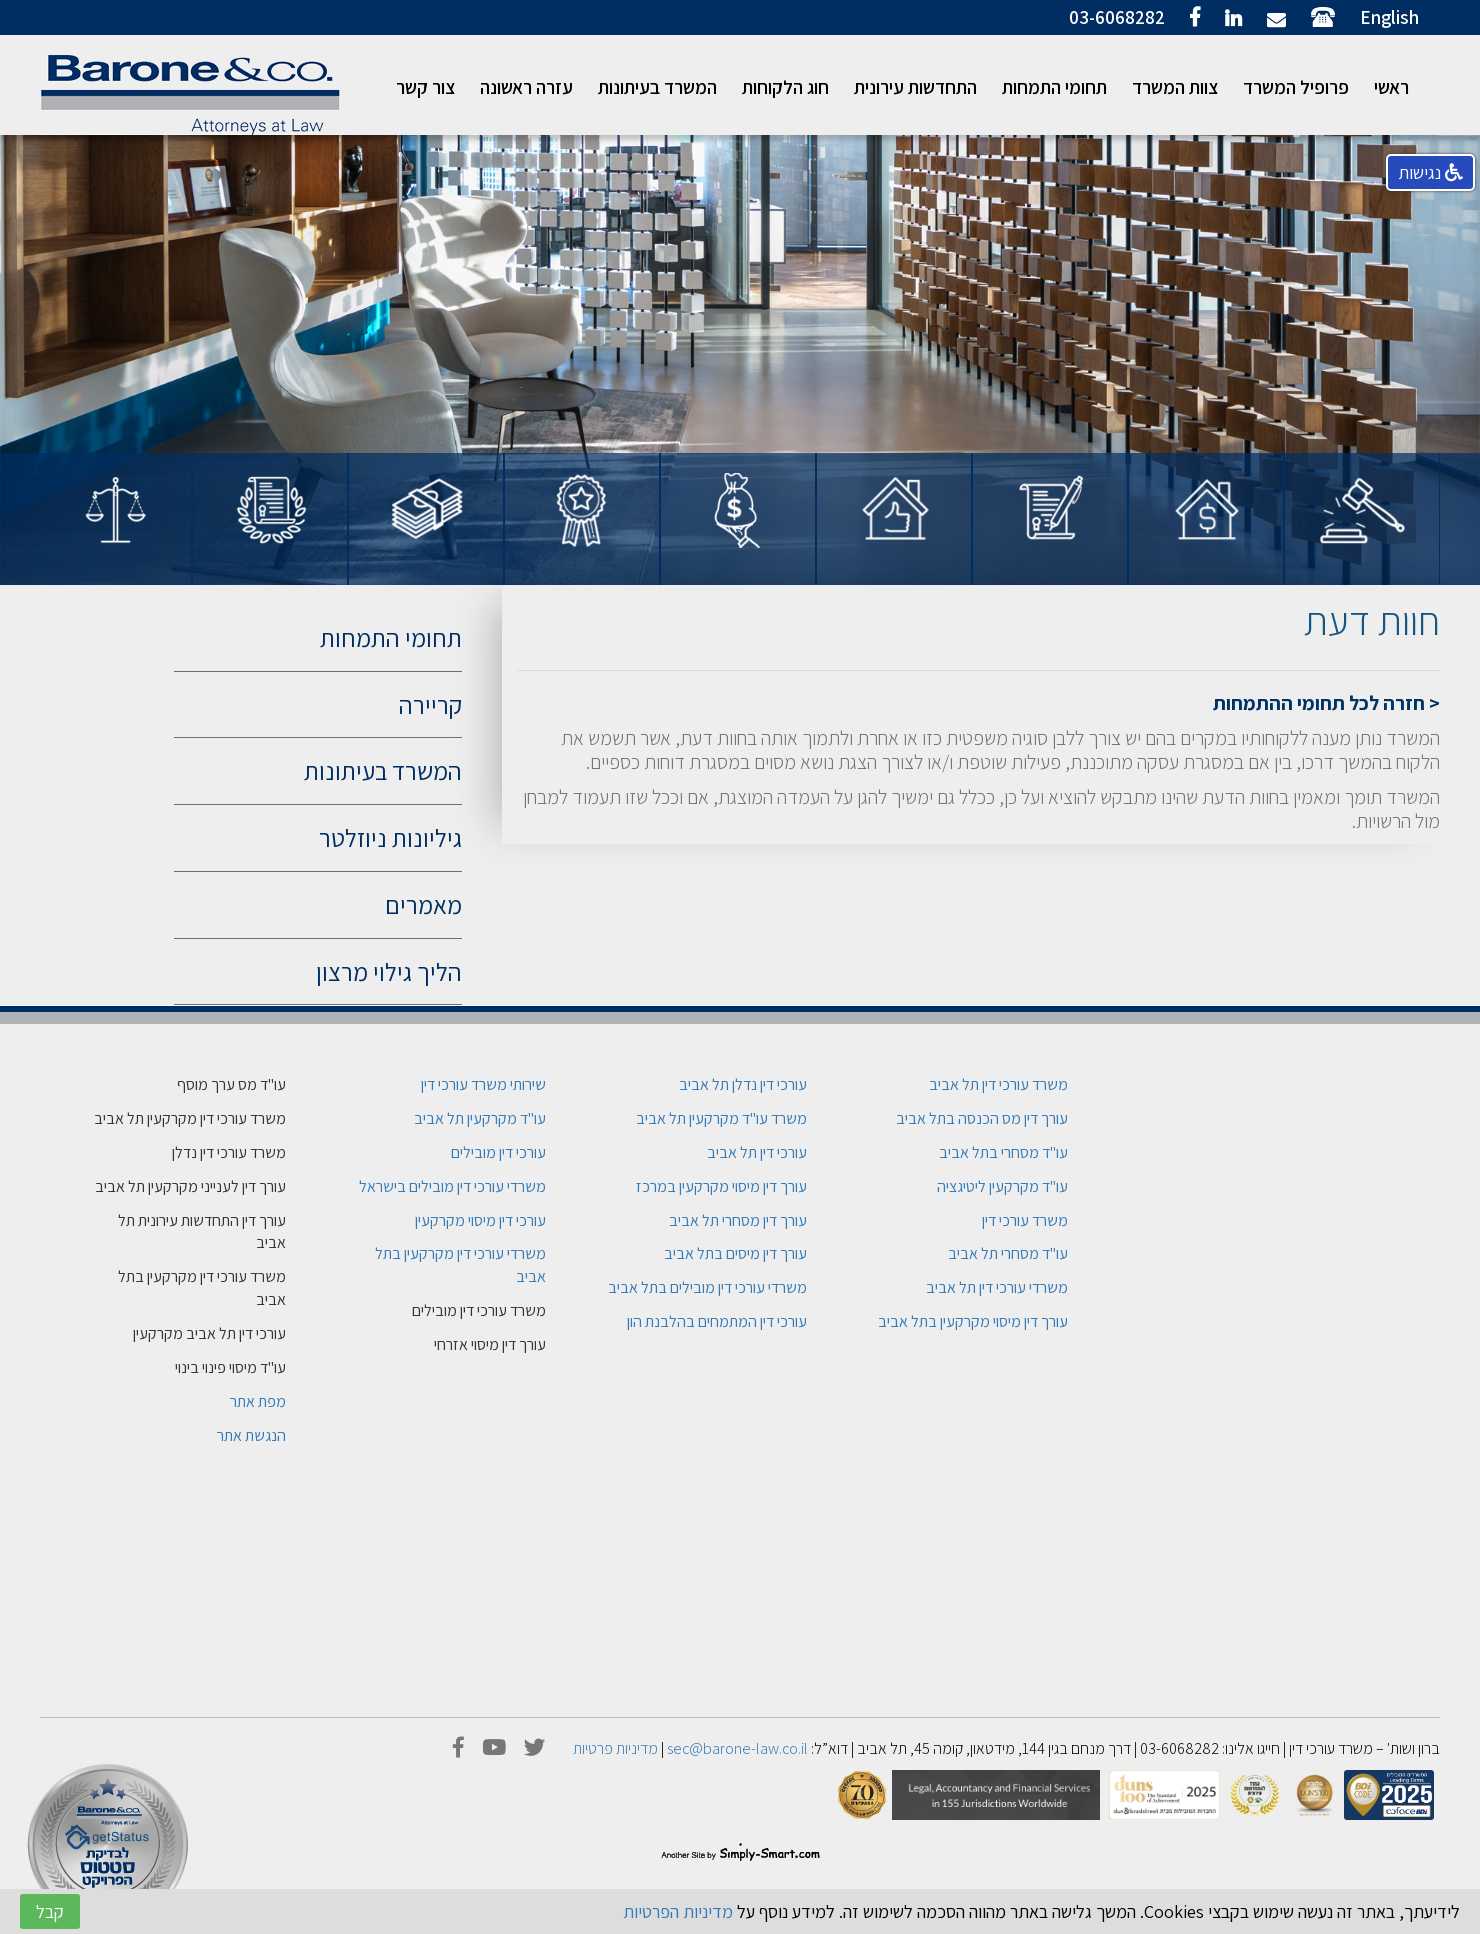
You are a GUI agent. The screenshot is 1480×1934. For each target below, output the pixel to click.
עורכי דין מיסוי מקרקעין (480, 1220)
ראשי (1391, 87)
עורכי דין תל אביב (757, 1152)
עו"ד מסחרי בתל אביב (1003, 1152)
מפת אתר (258, 1401)
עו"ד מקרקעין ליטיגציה (1002, 1186)
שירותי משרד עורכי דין (483, 1084)
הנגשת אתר (251, 1435)
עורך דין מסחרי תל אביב (738, 1220)
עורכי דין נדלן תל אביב (743, 1084)
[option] (1362, 558)
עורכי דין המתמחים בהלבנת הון (717, 1321)
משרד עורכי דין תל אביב (998, 1084)
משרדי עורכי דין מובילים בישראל (452, 1186)
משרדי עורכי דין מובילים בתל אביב (707, 1287)
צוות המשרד (1175, 87)
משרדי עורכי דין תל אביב (997, 1287)
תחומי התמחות (1054, 87)
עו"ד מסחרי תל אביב (1008, 1253)
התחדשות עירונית (915, 87)
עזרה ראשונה (526, 87)
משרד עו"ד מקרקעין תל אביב (721, 1118)
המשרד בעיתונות (657, 87)
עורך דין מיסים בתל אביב (735, 1253)
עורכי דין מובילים (498, 1152)
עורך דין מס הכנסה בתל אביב (982, 1118)
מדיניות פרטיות (615, 1748)
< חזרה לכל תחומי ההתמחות (1326, 703)
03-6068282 (1117, 17)
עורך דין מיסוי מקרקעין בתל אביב (973, 1321)
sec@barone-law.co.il (737, 1748)
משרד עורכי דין (1025, 1220)
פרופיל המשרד (1296, 87)
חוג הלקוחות (785, 87)
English (1389, 17)
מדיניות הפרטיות (678, 1911)
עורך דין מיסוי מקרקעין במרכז (721, 1186)
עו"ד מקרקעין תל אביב (480, 1118)
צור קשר (425, 87)
